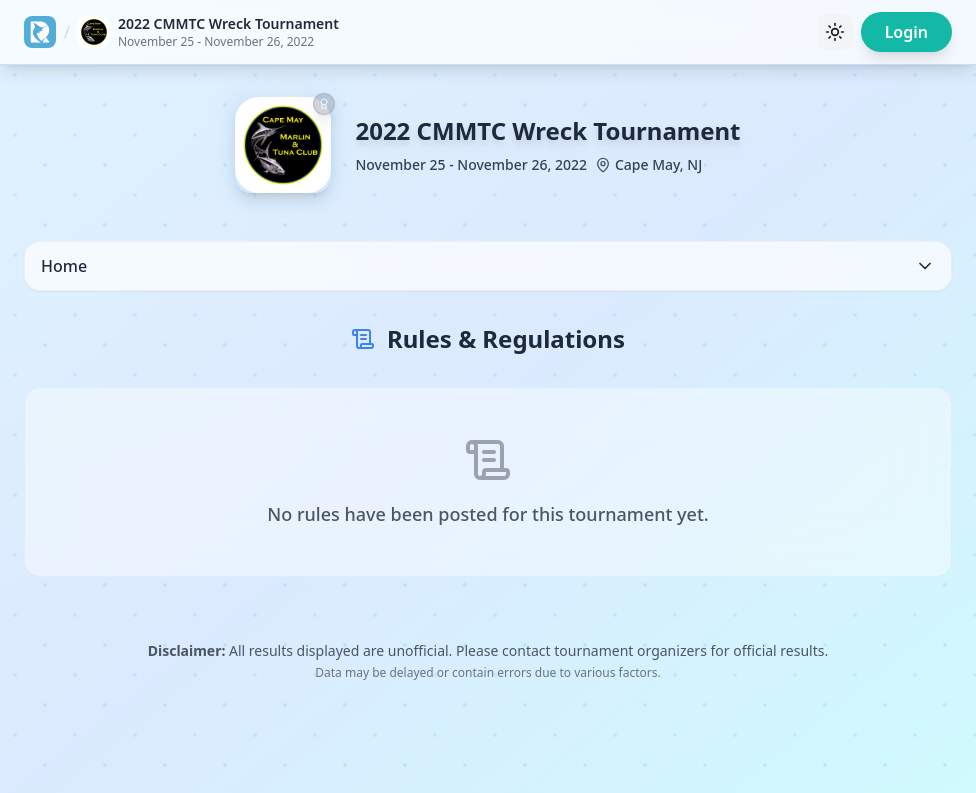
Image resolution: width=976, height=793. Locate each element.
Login (906, 32)
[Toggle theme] (835, 32)
